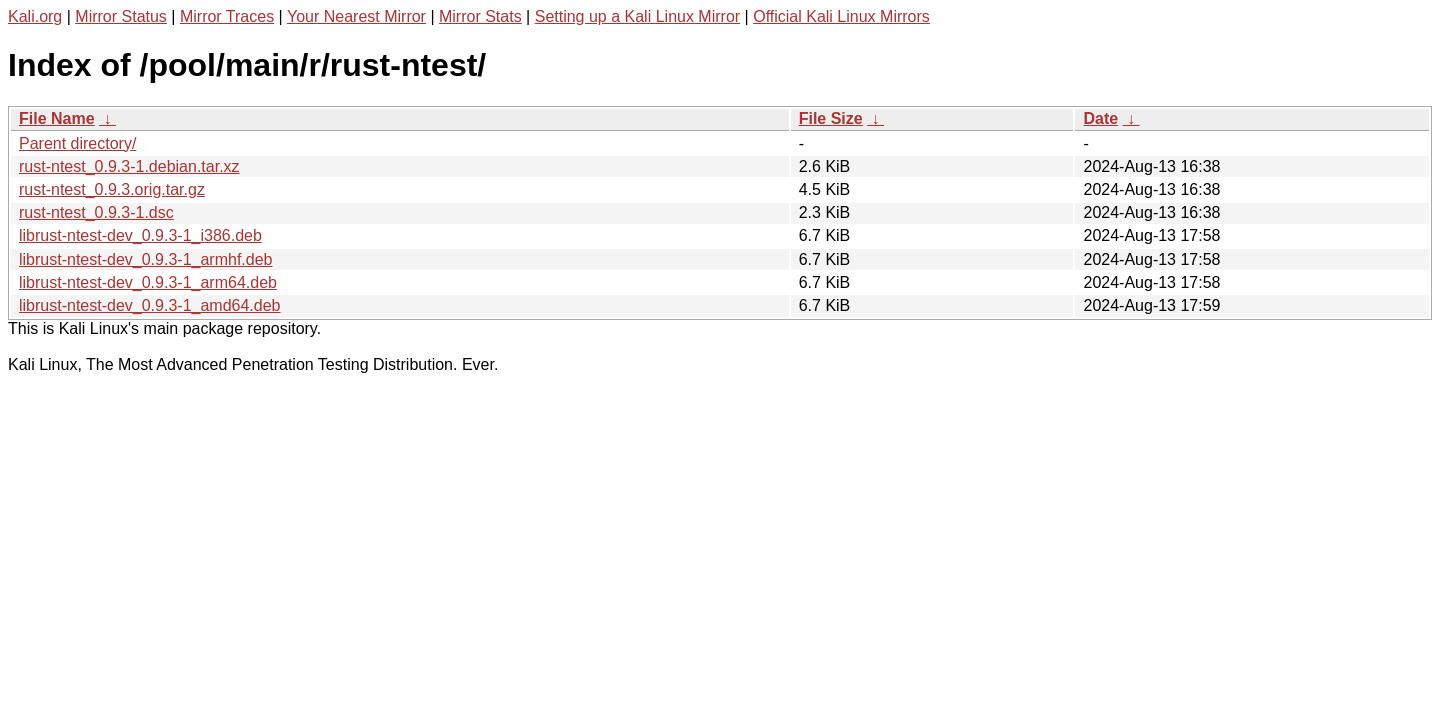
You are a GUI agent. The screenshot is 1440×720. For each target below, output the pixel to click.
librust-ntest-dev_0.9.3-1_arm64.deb (148, 282)
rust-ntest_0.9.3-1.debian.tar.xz (129, 166)
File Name (57, 118)
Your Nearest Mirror (356, 16)
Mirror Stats (480, 16)
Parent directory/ (77, 143)
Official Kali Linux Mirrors (841, 16)
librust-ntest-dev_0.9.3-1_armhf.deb (145, 259)
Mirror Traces (227, 16)
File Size (831, 118)
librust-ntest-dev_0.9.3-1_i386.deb (140, 235)
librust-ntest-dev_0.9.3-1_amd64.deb (150, 305)
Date (1100, 118)
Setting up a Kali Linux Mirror (637, 16)
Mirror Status (121, 16)
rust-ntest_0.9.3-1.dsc (96, 212)
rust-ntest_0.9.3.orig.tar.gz (112, 189)
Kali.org (35, 16)
